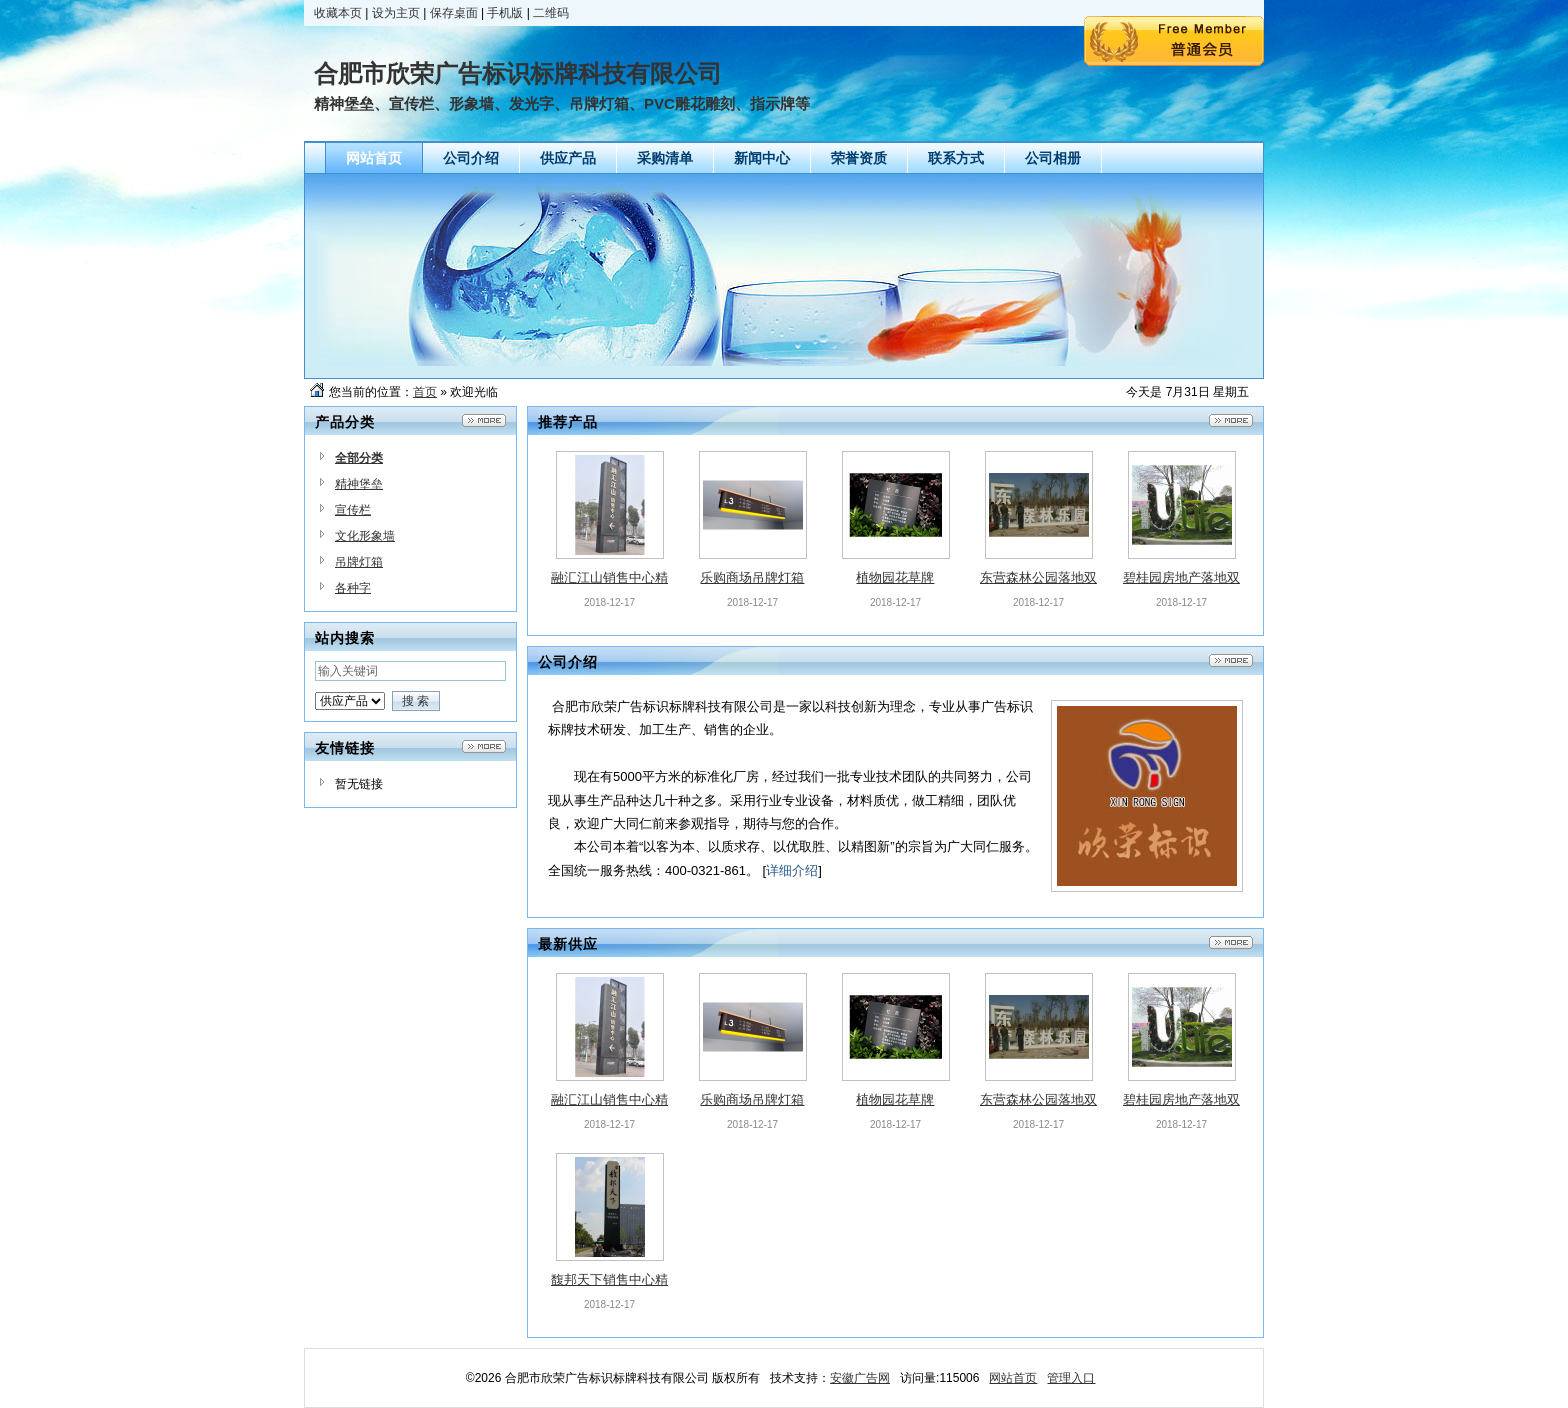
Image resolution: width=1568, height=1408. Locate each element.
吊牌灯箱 (359, 562)
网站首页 (1013, 1378)
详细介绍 (792, 870)
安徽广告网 (860, 1378)
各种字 (353, 588)
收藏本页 (338, 13)
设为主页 (396, 13)
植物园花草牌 (895, 577)
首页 (425, 392)
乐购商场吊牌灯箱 (752, 577)
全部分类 (359, 458)
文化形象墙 (365, 536)
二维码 (551, 13)
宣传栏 (353, 510)
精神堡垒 (359, 484)
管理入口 (1071, 1378)
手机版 (505, 13)
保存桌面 (454, 13)
